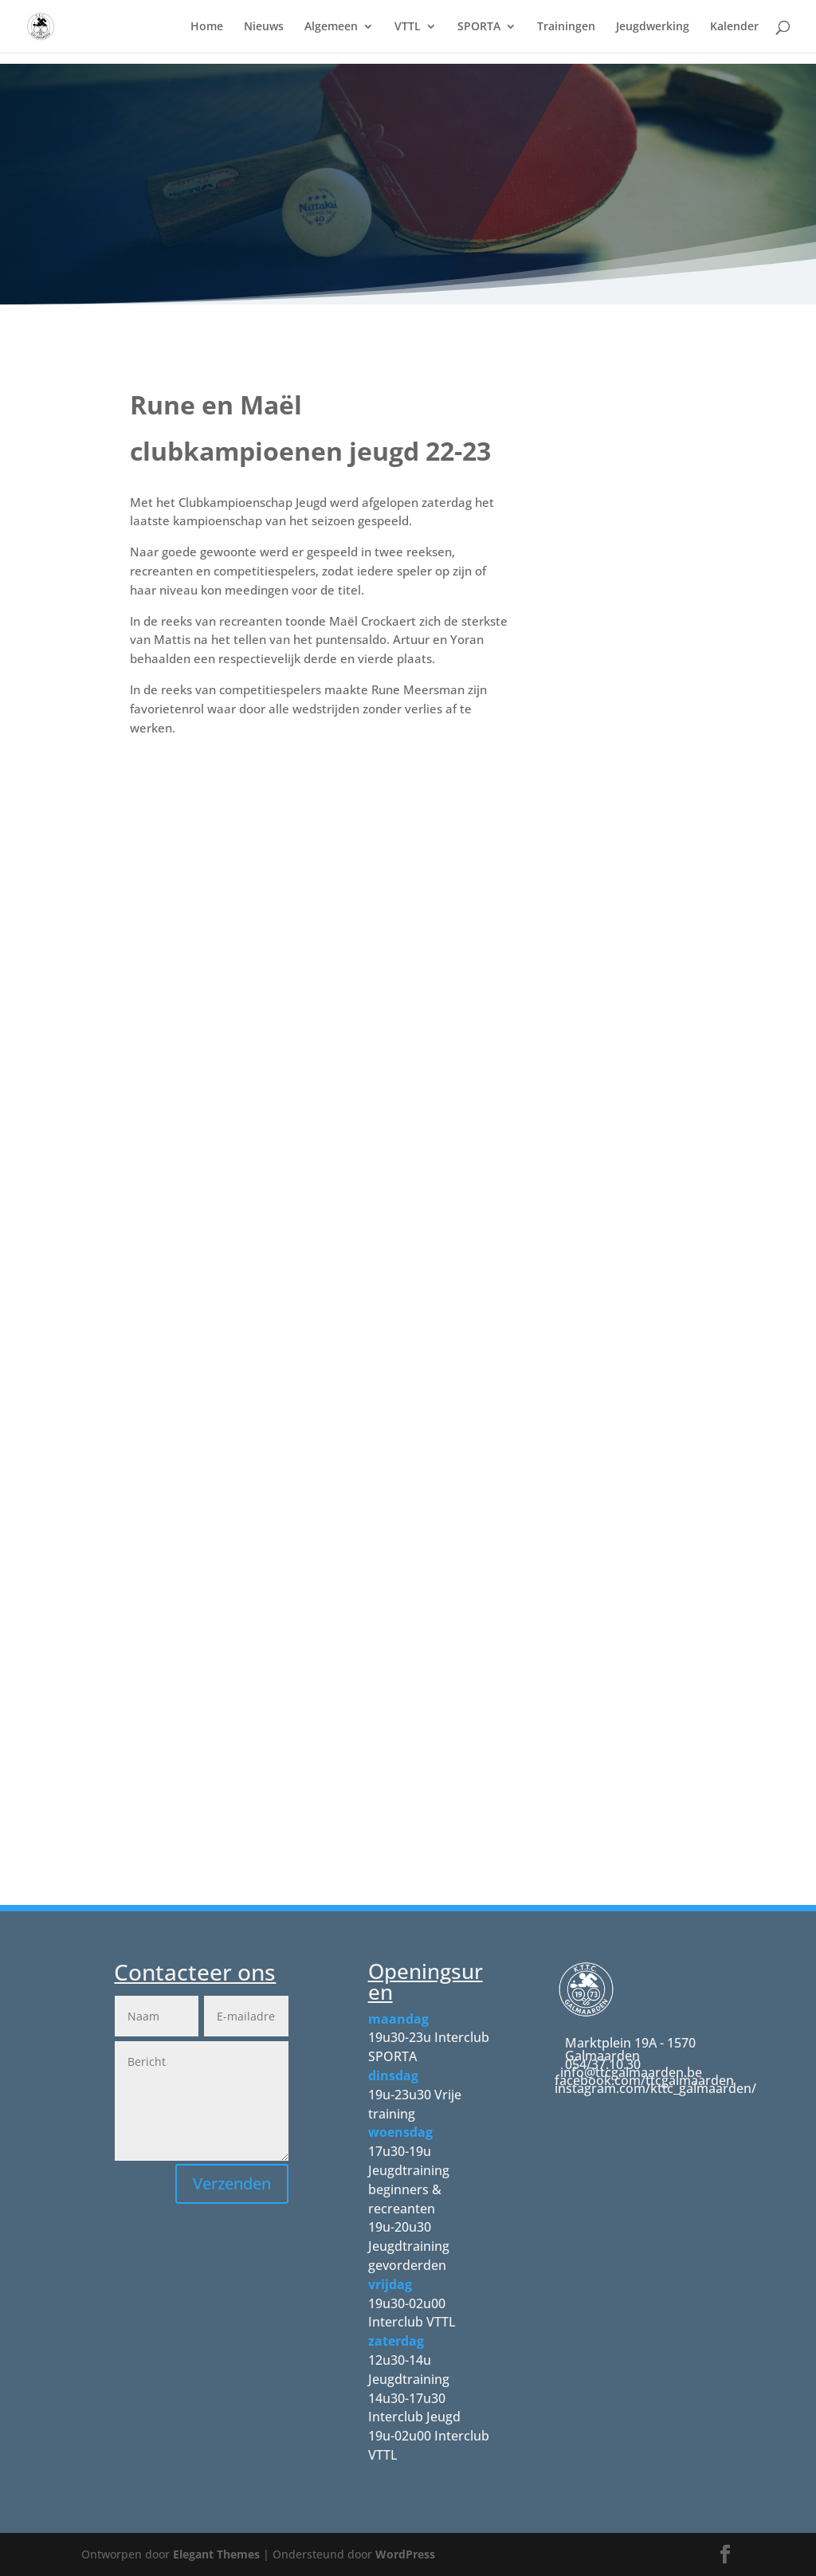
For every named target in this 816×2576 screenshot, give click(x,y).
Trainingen (566, 27)
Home (206, 27)
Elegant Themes (216, 2554)
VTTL (407, 27)
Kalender (734, 27)
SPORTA (478, 27)
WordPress (405, 2554)
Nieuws (264, 27)
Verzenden (232, 2183)
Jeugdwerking (652, 27)
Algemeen (331, 27)
